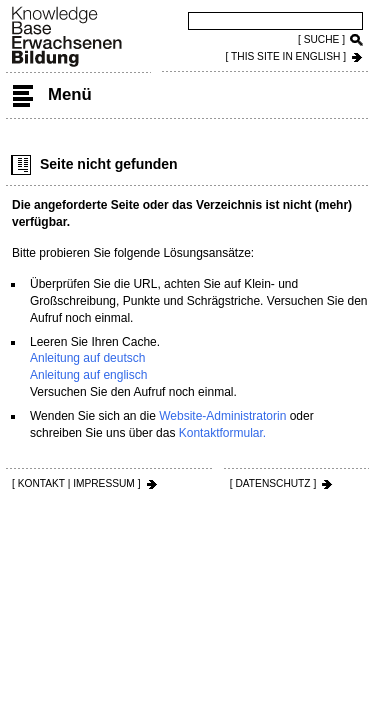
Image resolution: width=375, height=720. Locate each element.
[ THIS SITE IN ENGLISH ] (286, 56)
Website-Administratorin (222, 416)
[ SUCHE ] (321, 39)
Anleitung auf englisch (88, 375)
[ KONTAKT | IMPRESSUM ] (76, 483)
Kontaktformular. (222, 433)
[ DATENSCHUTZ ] (273, 483)
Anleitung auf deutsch (87, 358)
